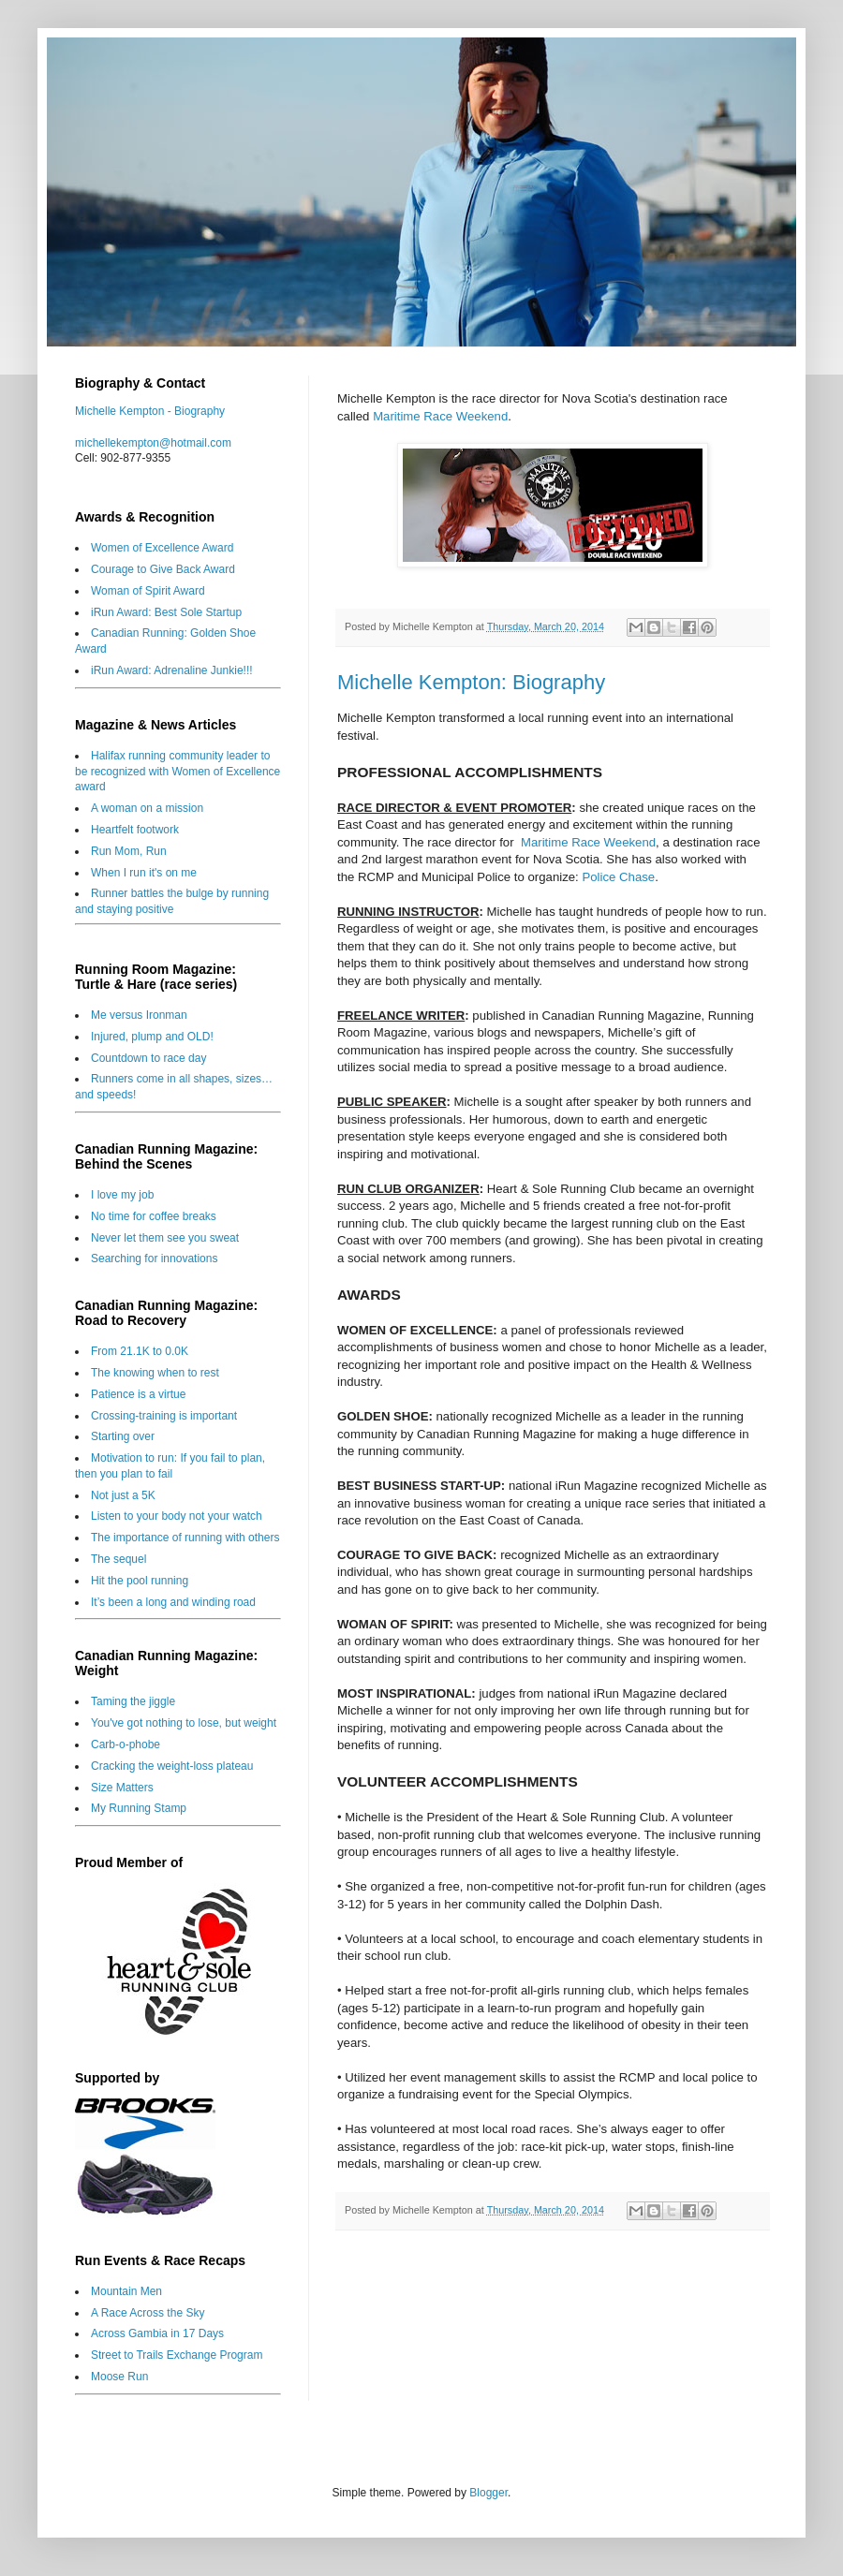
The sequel (118, 1559)
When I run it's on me (144, 872)
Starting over (123, 1436)
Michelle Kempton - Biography (150, 411)
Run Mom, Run (129, 851)
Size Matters (122, 1787)
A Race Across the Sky (147, 2312)
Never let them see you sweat (165, 1237)
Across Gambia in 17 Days (157, 2333)
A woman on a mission (147, 808)
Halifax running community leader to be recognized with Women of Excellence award (177, 771)
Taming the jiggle (133, 1701)
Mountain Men (126, 2291)
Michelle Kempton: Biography (471, 682)
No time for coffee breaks (153, 1216)
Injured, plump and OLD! (152, 1036)
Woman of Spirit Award (148, 590)
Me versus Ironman (139, 1015)
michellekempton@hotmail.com (153, 442)
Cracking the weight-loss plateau (172, 1766)
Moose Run (119, 2376)
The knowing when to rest (155, 1372)
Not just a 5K (123, 1495)
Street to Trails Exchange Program (176, 2355)
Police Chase (618, 877)
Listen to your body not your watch (176, 1516)
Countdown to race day (148, 1058)
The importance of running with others (185, 1537)
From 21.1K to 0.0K (139, 1351)
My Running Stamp (138, 1808)
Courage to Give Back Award (163, 569)
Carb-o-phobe (125, 1744)
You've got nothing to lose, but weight (183, 1723)
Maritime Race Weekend (440, 416)
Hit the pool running (139, 1580)
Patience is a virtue (138, 1394)
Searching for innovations (154, 1258)
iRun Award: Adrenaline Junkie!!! (172, 670)
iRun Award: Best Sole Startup (166, 612)
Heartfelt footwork (135, 829)
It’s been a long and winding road (173, 1602)
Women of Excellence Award (162, 547)
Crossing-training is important (164, 1415)
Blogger (488, 2492)
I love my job (122, 1194)
